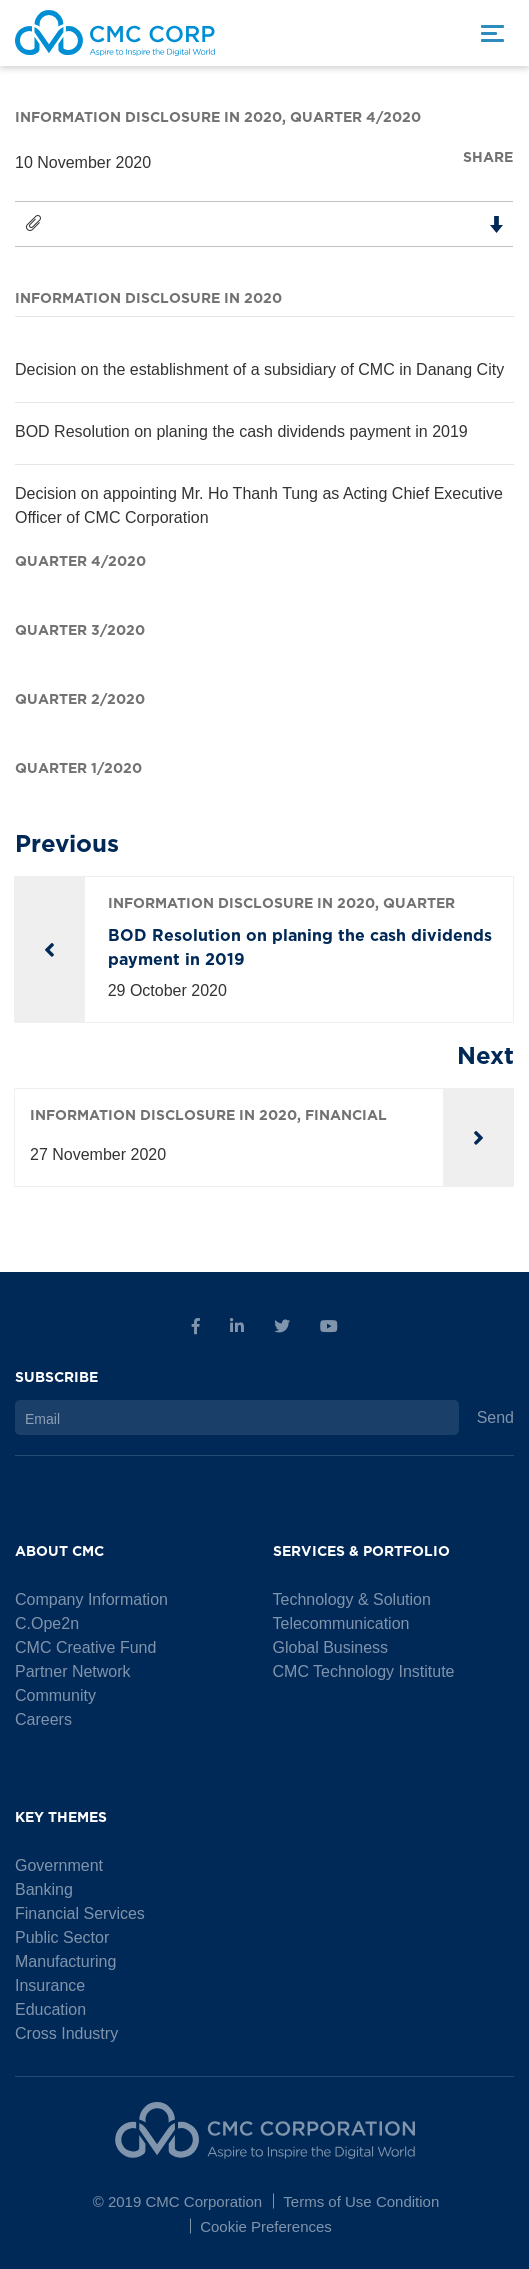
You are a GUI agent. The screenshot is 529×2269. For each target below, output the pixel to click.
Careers (43, 1719)
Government (59, 1865)
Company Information (91, 1599)
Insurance (50, 1985)
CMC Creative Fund (85, 1647)
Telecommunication (341, 1623)
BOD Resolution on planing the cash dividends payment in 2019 (241, 431)
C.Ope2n (47, 1623)
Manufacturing (65, 1961)
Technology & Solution (352, 1599)
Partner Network (73, 1671)
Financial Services (80, 1913)
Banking (44, 1889)
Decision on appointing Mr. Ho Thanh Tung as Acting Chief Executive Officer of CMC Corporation (259, 505)
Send (495, 1417)
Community (55, 1695)
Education (50, 2009)
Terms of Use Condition (361, 2201)
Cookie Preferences (266, 2226)
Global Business (331, 1647)
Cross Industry (66, 2033)
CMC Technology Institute (364, 1671)
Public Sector (62, 1937)
